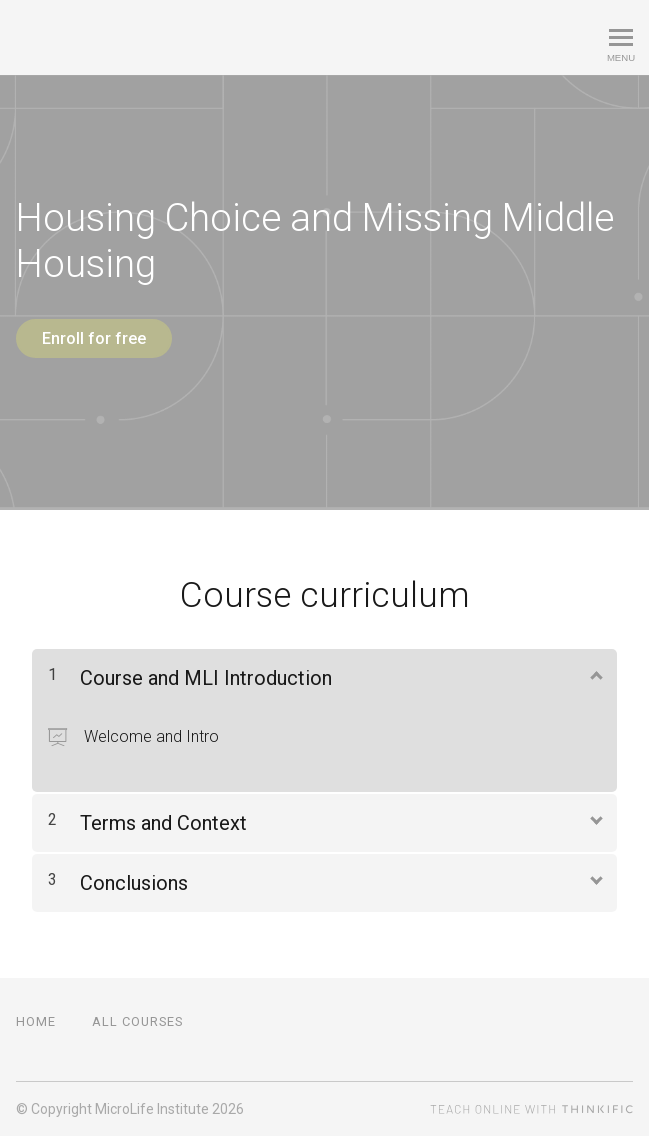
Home (36, 1021)
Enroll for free (94, 338)
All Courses (137, 1021)
